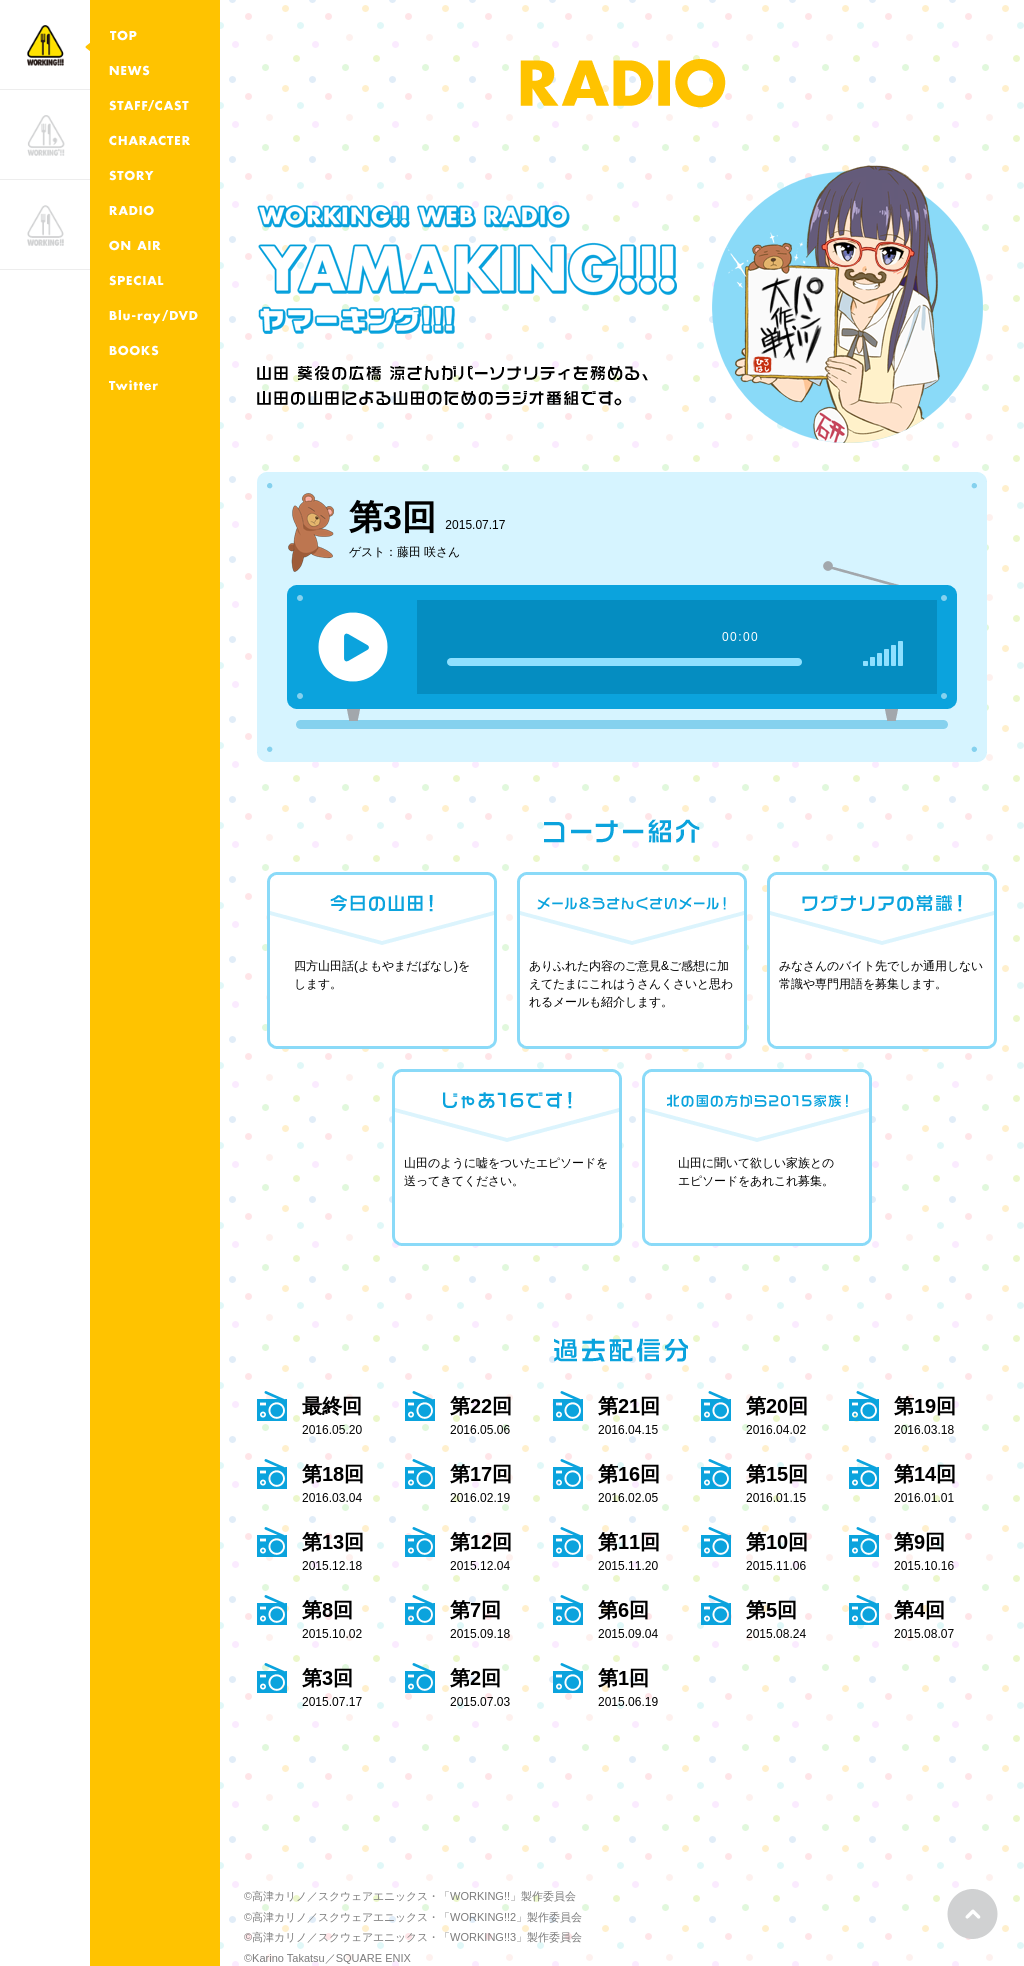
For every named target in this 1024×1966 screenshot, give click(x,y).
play (353, 647)
